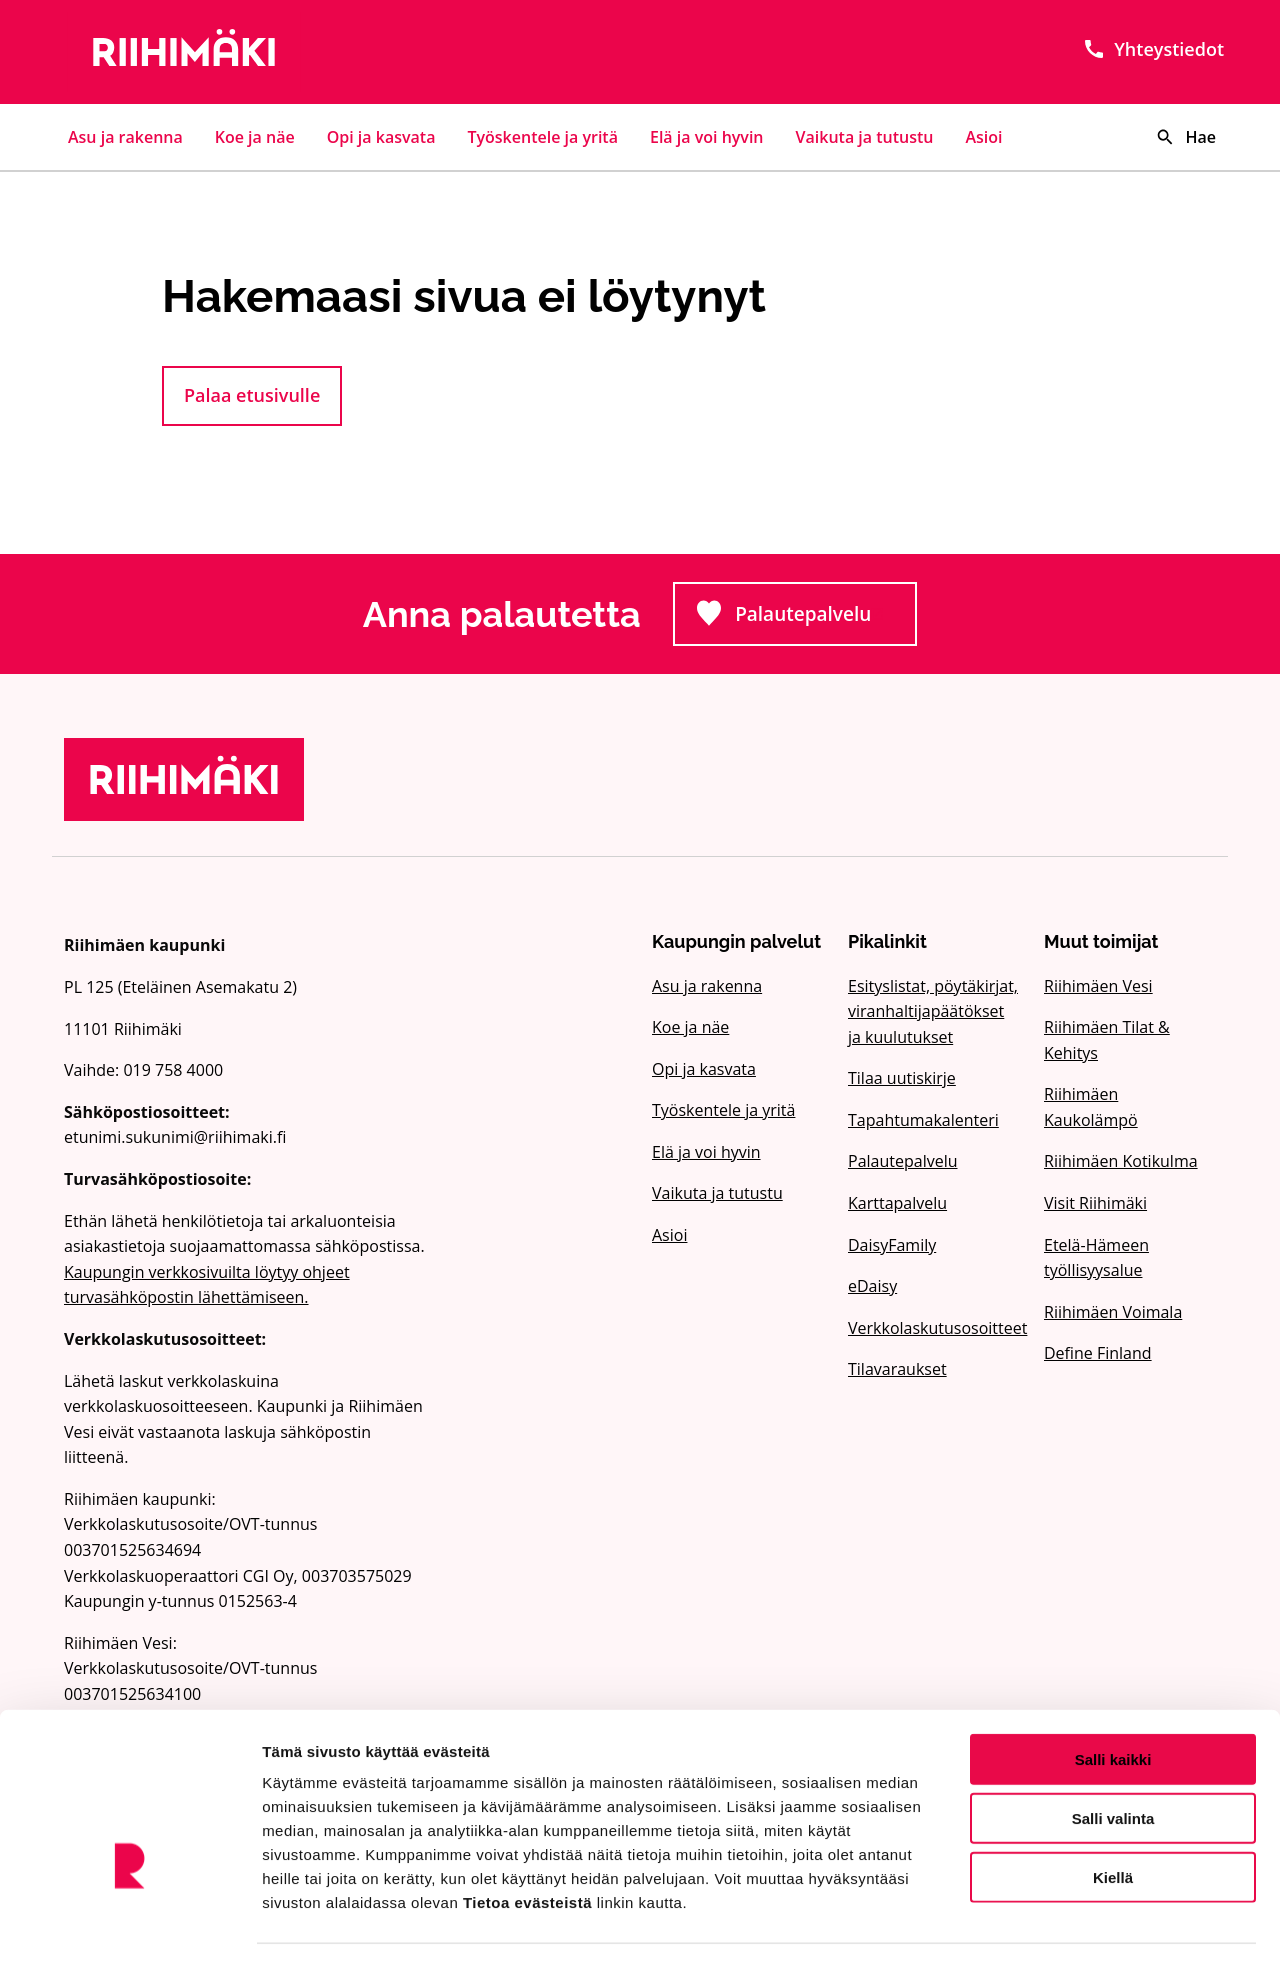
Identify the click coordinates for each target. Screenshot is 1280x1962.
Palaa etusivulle (252, 395)
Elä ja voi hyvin (707, 137)
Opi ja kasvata (381, 137)
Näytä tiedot (1069, 1922)
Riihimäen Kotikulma (1121, 1161)
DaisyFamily (892, 1245)
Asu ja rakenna (125, 137)
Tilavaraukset (897, 1369)
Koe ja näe (255, 137)
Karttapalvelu (897, 1203)
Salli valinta (1113, 1757)
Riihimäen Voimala (1113, 1312)
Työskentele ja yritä (542, 137)
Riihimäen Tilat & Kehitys (1107, 1040)
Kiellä (1113, 1816)
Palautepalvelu (806, 619)
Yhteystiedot (1153, 49)
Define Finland (1098, 1353)
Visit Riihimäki (1095, 1203)
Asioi (984, 137)
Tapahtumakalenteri (923, 1120)
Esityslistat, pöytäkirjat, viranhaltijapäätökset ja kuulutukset (933, 1011)
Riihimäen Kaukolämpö (1091, 1107)
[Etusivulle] (248, 52)
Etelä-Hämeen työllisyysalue (1096, 1258)
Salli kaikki (1113, 1698)
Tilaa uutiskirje (902, 1078)
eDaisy (872, 1286)
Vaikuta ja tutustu (865, 137)
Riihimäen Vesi (1098, 986)
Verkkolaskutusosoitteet (934, 1328)
